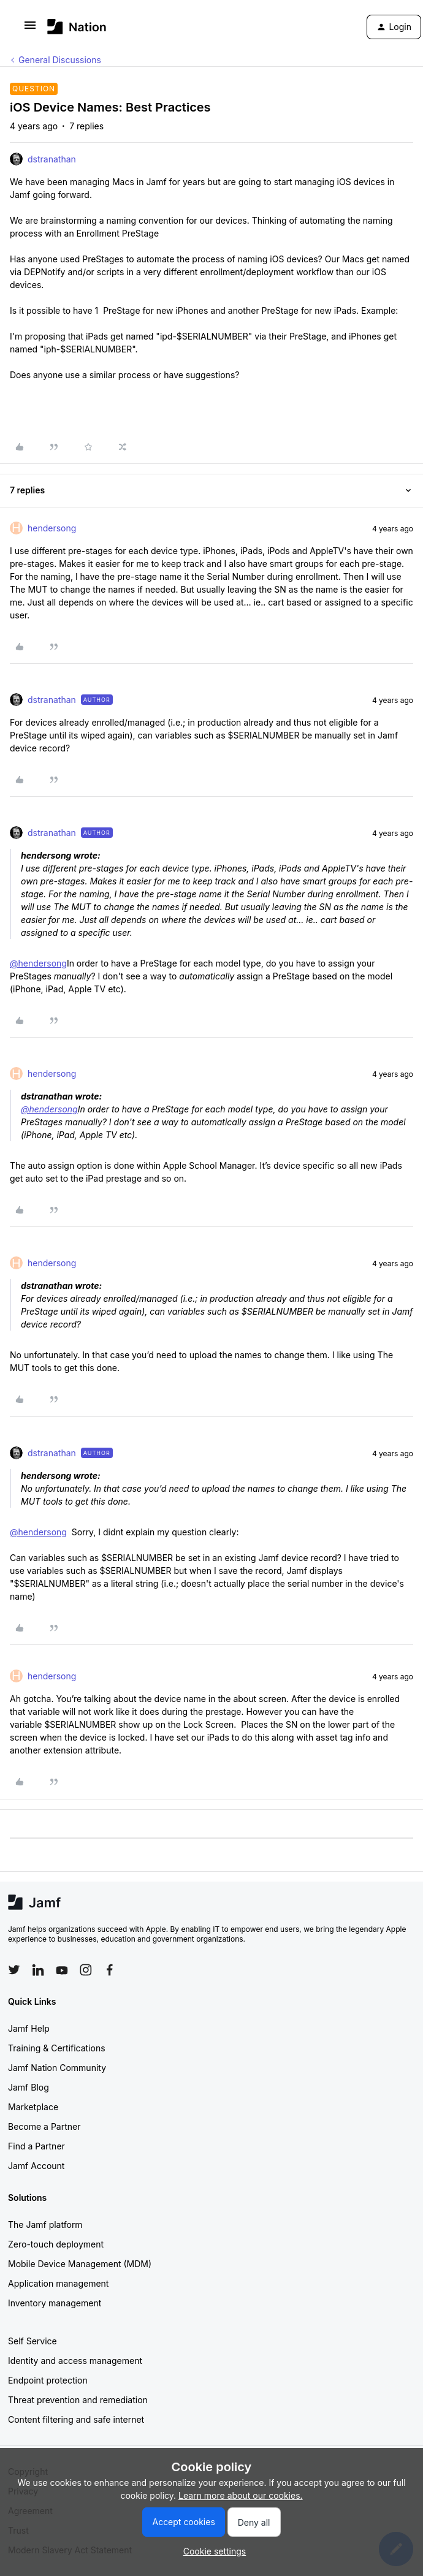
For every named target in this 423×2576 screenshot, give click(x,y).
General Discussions (59, 60)
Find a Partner (36, 2146)
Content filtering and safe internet (76, 2419)
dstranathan (52, 159)
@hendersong (38, 963)
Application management (58, 2283)
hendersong (52, 528)
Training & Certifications (56, 2048)
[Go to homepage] (77, 26)
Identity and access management (75, 2360)
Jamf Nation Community (57, 2067)
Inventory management (54, 2303)
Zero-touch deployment (56, 2244)
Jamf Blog (28, 2087)
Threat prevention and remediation (78, 2400)
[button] (30, 29)
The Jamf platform (45, 2224)
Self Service (32, 2341)
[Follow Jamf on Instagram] (86, 1970)
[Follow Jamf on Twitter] (14, 1970)
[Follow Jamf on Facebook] (110, 1970)
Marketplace (33, 2107)
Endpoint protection (48, 2380)
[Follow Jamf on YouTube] (62, 1970)
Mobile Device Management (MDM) (79, 2264)
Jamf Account (36, 2165)
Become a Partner (44, 2126)
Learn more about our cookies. (240, 2495)
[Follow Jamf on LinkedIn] (38, 1970)
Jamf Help (29, 2028)
